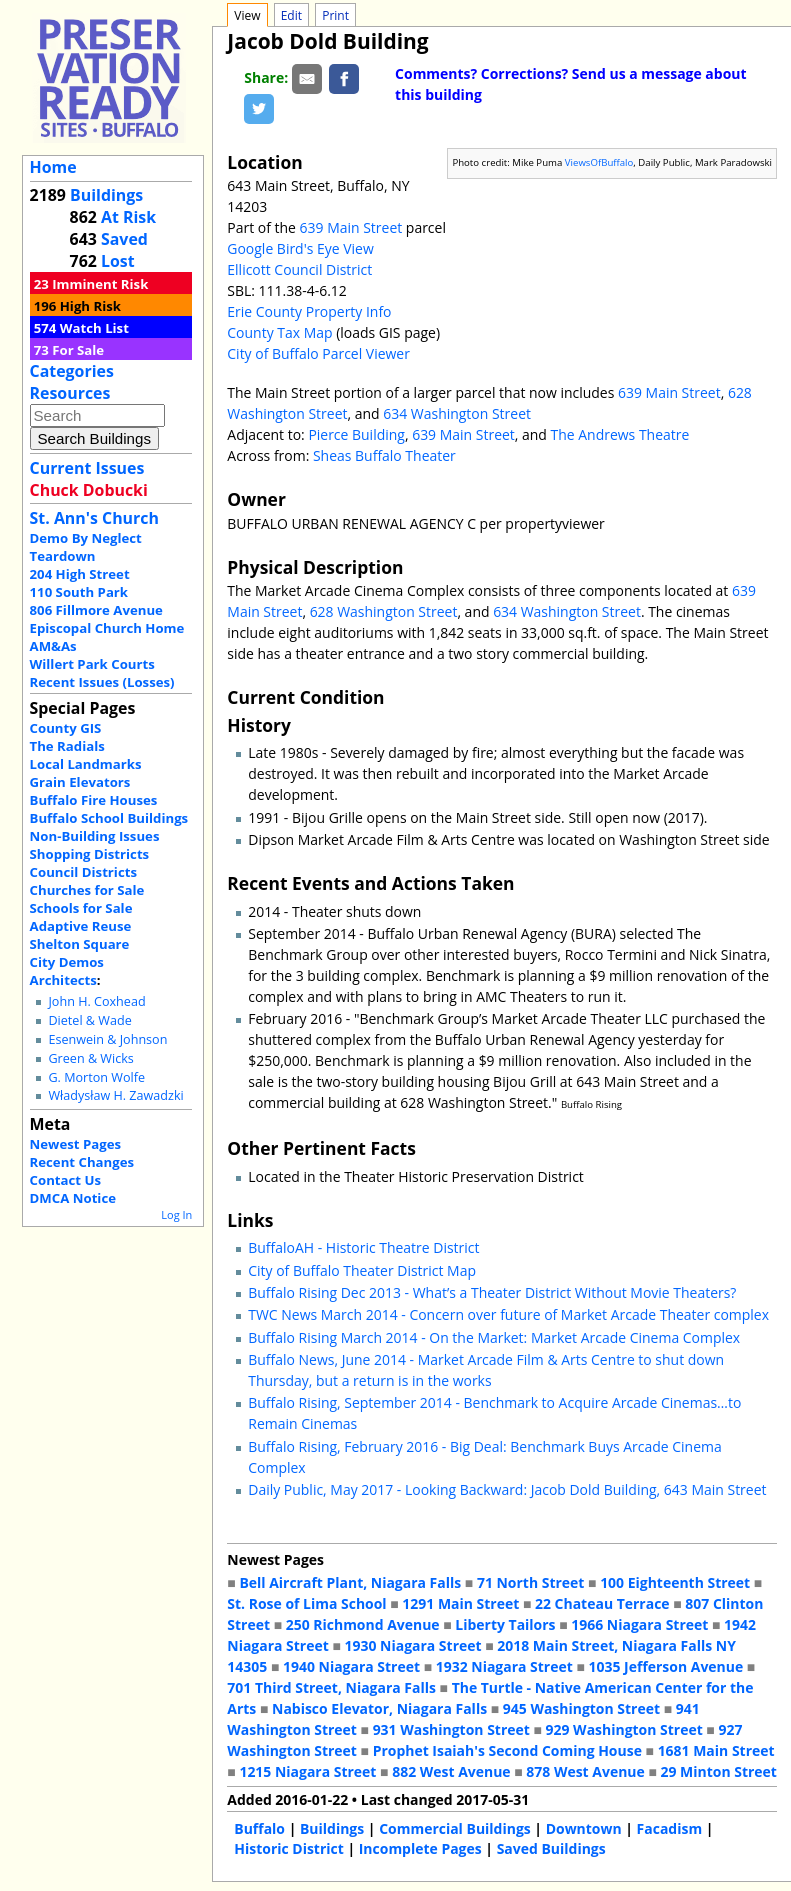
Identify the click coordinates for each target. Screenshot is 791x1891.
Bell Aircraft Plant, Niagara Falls (350, 1582)
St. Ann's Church (94, 518)
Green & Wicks (90, 1058)
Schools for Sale (81, 908)
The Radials (67, 746)
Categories (72, 371)
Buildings (106, 195)
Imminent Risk (100, 284)
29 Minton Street (718, 1771)
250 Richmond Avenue (363, 1624)
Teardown (63, 556)
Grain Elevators (80, 782)
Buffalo (259, 1828)
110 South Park (79, 592)
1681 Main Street (716, 1750)
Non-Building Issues (95, 836)
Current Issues (87, 468)
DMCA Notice (73, 1198)
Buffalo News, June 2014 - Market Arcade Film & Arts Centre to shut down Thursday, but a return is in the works (486, 1370)
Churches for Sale (87, 890)
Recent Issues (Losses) (102, 682)
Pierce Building (356, 434)
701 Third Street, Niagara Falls (331, 1687)
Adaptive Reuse (81, 926)
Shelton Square (80, 944)
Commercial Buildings (455, 1828)
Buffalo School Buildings (109, 818)
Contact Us (65, 1180)
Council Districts (83, 872)
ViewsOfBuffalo (599, 162)
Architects (63, 980)
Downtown (584, 1828)
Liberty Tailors (505, 1624)
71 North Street (531, 1582)
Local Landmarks (86, 764)
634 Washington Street (457, 413)
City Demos (67, 962)
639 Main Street (351, 227)
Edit (291, 15)
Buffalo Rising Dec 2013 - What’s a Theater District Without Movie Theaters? (492, 1292)
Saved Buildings (551, 1848)
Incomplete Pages (420, 1848)
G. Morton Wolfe (96, 1077)
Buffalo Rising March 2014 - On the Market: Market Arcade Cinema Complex (494, 1337)
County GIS (66, 728)
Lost (118, 261)
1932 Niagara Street (504, 1666)
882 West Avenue (451, 1771)
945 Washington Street (581, 1708)
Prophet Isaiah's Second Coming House (507, 1750)
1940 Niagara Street (351, 1666)
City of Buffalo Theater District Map (362, 1270)
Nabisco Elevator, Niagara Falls (379, 1708)
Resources (70, 393)
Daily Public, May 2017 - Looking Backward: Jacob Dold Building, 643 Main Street (507, 1489)
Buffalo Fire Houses (94, 800)
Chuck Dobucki (89, 490)
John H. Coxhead (96, 1001)
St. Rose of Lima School (306, 1603)
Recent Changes (82, 1162)
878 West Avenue (585, 1771)
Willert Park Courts (92, 664)
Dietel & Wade (89, 1020)
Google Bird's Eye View (300, 248)
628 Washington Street (384, 611)
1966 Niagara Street (639, 1624)
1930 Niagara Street (413, 1645)
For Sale (78, 350)
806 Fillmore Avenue (96, 610)
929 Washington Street (624, 1729)
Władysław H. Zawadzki (115, 1095)
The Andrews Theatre (620, 434)
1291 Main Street (460, 1603)
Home (53, 167)
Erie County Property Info (309, 311)
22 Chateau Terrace (602, 1603)
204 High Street (80, 574)
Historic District (289, 1848)
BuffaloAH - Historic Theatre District (363, 1247)
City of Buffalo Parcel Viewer (318, 353)
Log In (176, 1214)
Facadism (670, 1828)
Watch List (94, 328)
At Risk (128, 217)
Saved (124, 239)
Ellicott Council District (299, 269)
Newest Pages (75, 1144)
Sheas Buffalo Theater (384, 455)
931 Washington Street (451, 1729)
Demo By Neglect (86, 538)
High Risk (90, 306)
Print (335, 15)
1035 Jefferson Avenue (666, 1666)
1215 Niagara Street (307, 1771)
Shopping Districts (90, 854)
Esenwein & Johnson (107, 1039)
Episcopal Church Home (107, 628)
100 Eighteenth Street (675, 1582)
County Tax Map (279, 332)
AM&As (53, 646)
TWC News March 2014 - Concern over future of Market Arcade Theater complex (508, 1314)
